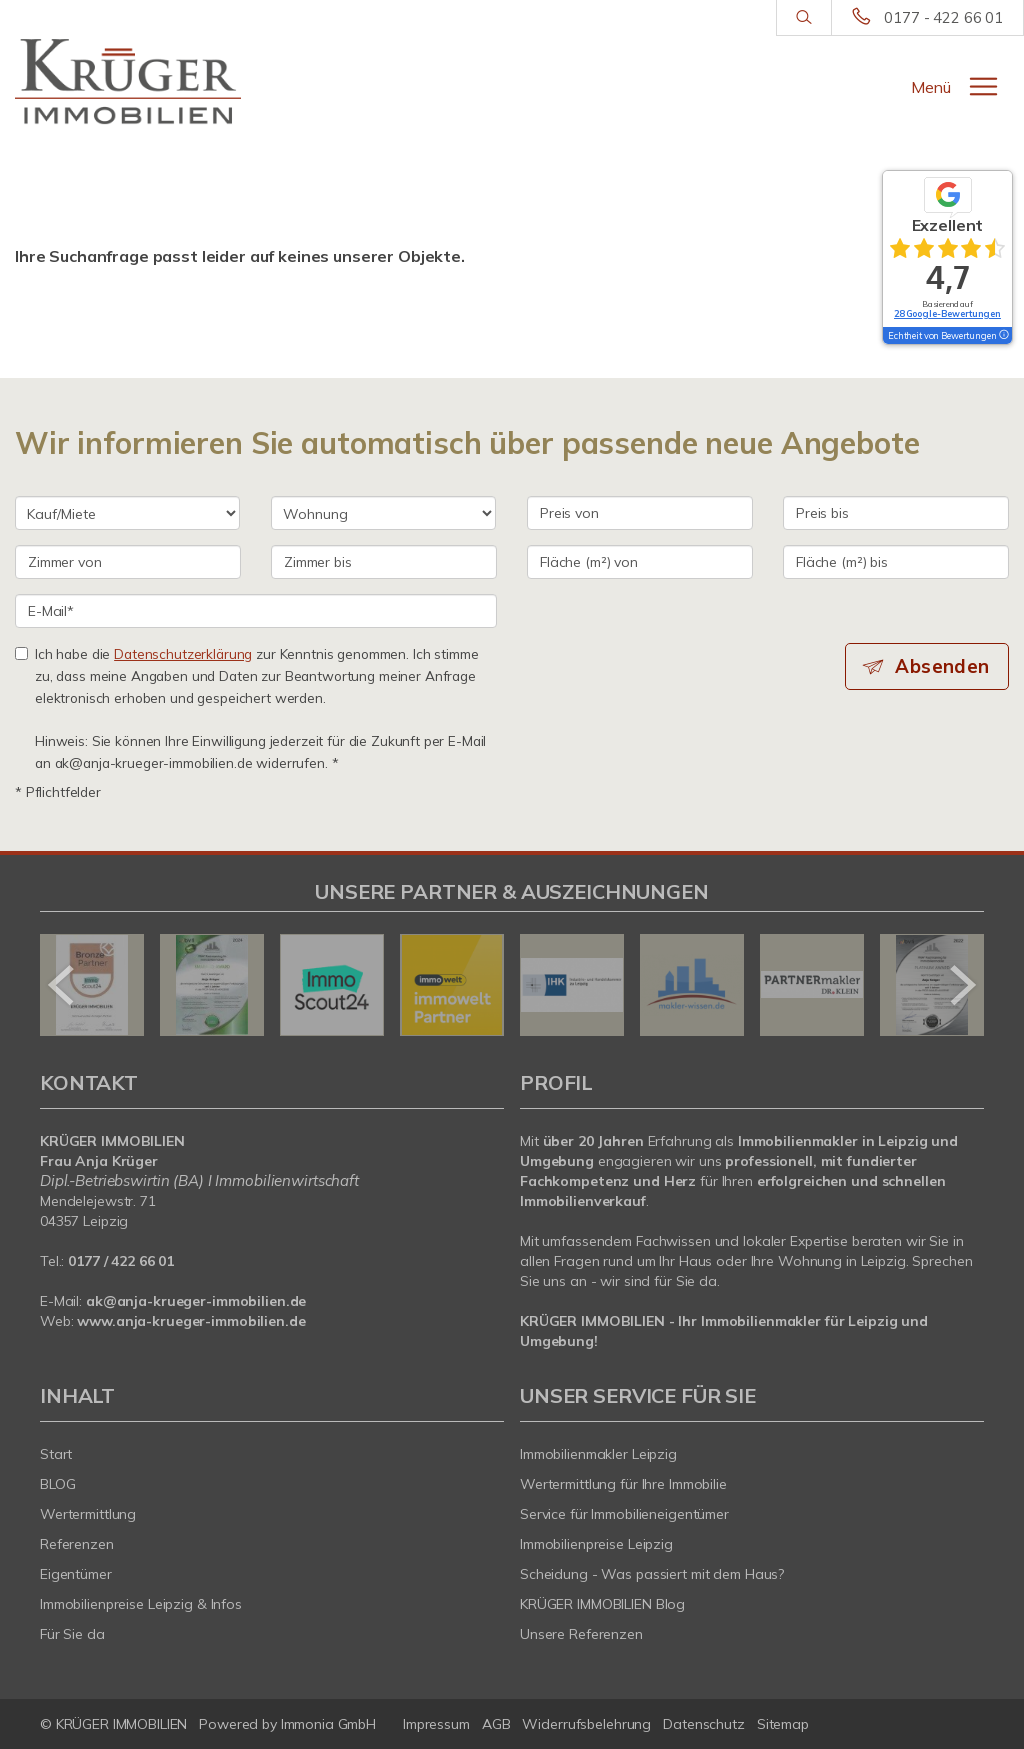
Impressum (436, 1724)
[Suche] (803, 18)
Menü (931, 87)
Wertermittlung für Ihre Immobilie (623, 1484)
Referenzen (77, 1544)
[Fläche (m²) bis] (896, 562)
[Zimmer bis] (384, 562)
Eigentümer (76, 1574)
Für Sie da (72, 1634)
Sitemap (783, 1724)
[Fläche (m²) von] (640, 562)
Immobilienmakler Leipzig (598, 1454)
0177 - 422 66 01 (943, 17)
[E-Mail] (256, 611)
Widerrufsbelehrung (586, 1724)
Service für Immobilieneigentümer (624, 1514)
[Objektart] (383, 513)
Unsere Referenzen (581, 1634)
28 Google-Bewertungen (947, 313)
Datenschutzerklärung (183, 653)
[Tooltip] (1003, 336)
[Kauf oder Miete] (127, 513)
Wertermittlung (88, 1514)
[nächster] (961, 985)
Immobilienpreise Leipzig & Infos (141, 1604)
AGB (496, 1724)
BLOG (58, 1484)
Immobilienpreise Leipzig (596, 1544)
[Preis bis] (896, 513)
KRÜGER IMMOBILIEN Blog (602, 1604)
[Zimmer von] (128, 562)
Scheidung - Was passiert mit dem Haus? (652, 1574)
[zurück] (62, 985)
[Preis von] (640, 513)
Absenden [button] (944, 666)
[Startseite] (128, 82)
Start (56, 1454)
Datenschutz (704, 1724)
